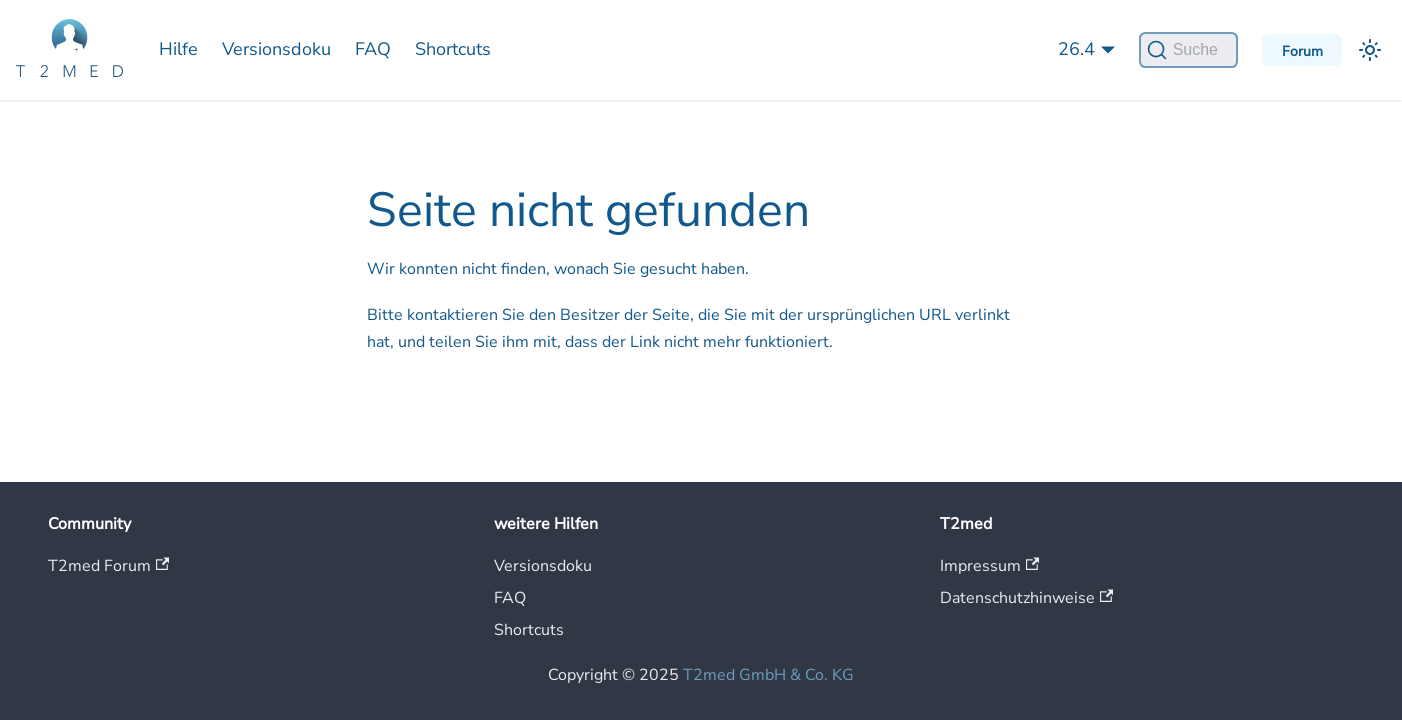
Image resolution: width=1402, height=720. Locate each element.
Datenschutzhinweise (1026, 598)
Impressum (989, 566)
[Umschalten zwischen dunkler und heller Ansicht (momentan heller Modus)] (1370, 50)
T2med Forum (108, 566)
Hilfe (178, 49)
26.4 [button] (1076, 49)
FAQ (373, 49)
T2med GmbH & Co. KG (768, 675)
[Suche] (1188, 50)
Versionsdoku (276, 49)
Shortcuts (453, 49)
